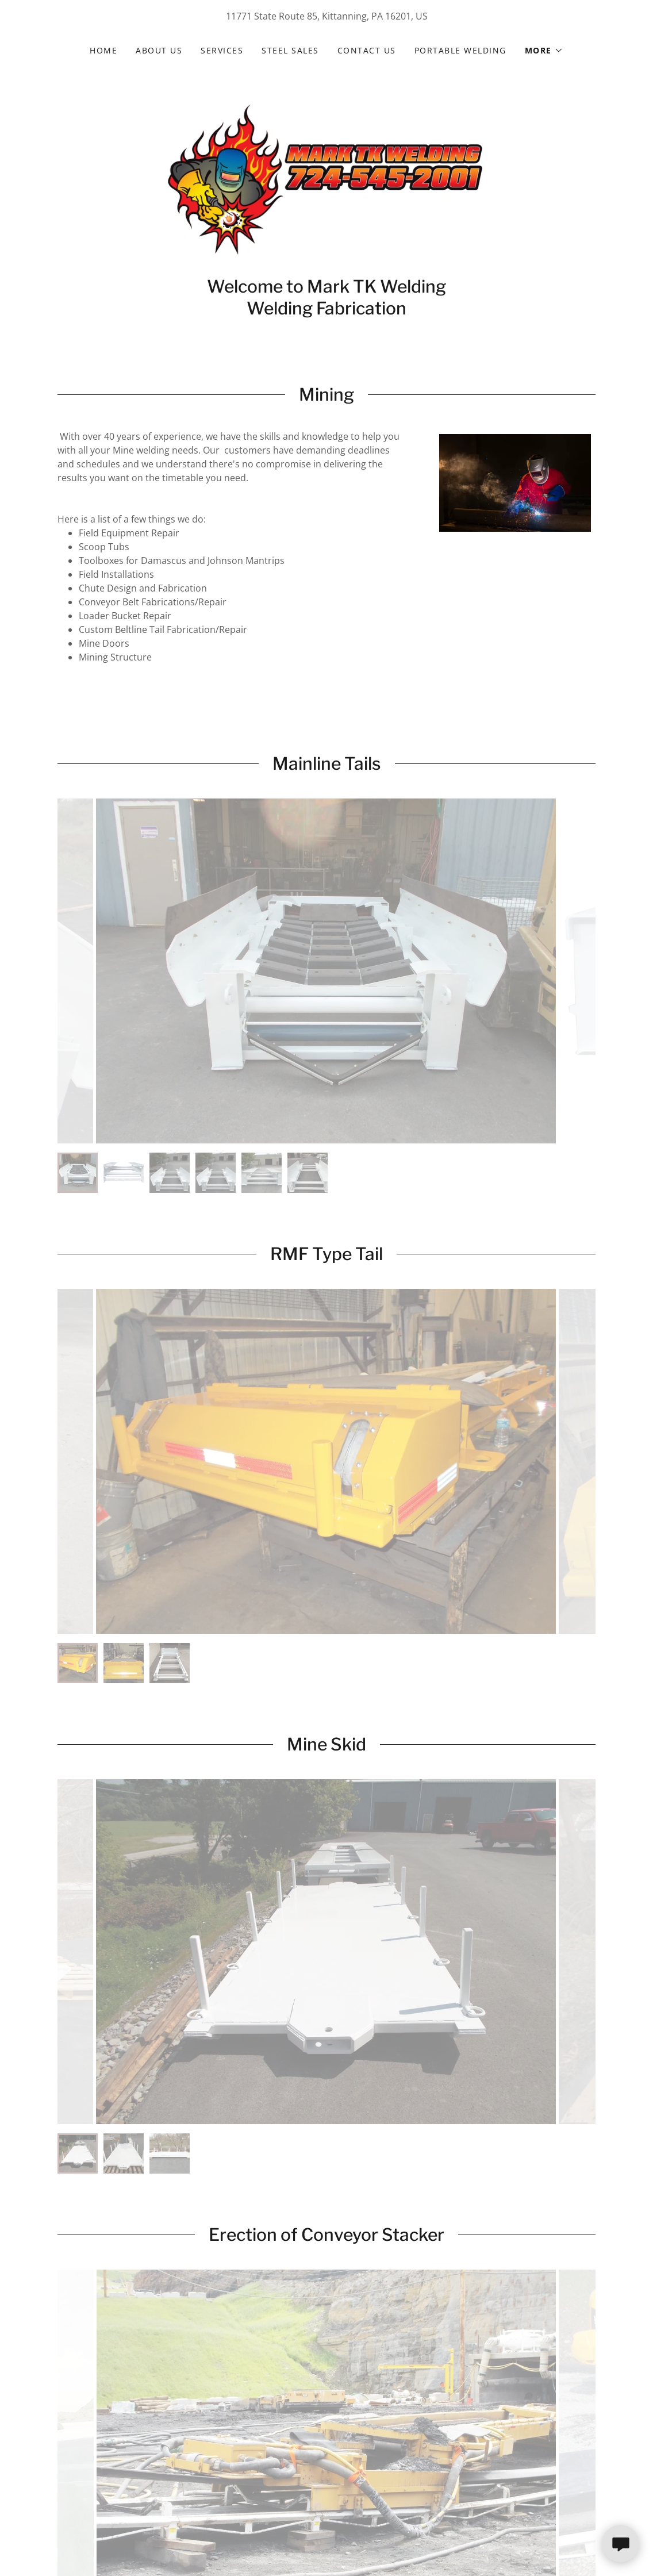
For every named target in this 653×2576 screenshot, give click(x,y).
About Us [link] (159, 50)
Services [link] (222, 50)
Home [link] (103, 50)
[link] (326, 178)
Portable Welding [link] (460, 50)
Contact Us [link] (366, 50)
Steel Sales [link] (290, 50)
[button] (544, 50)
